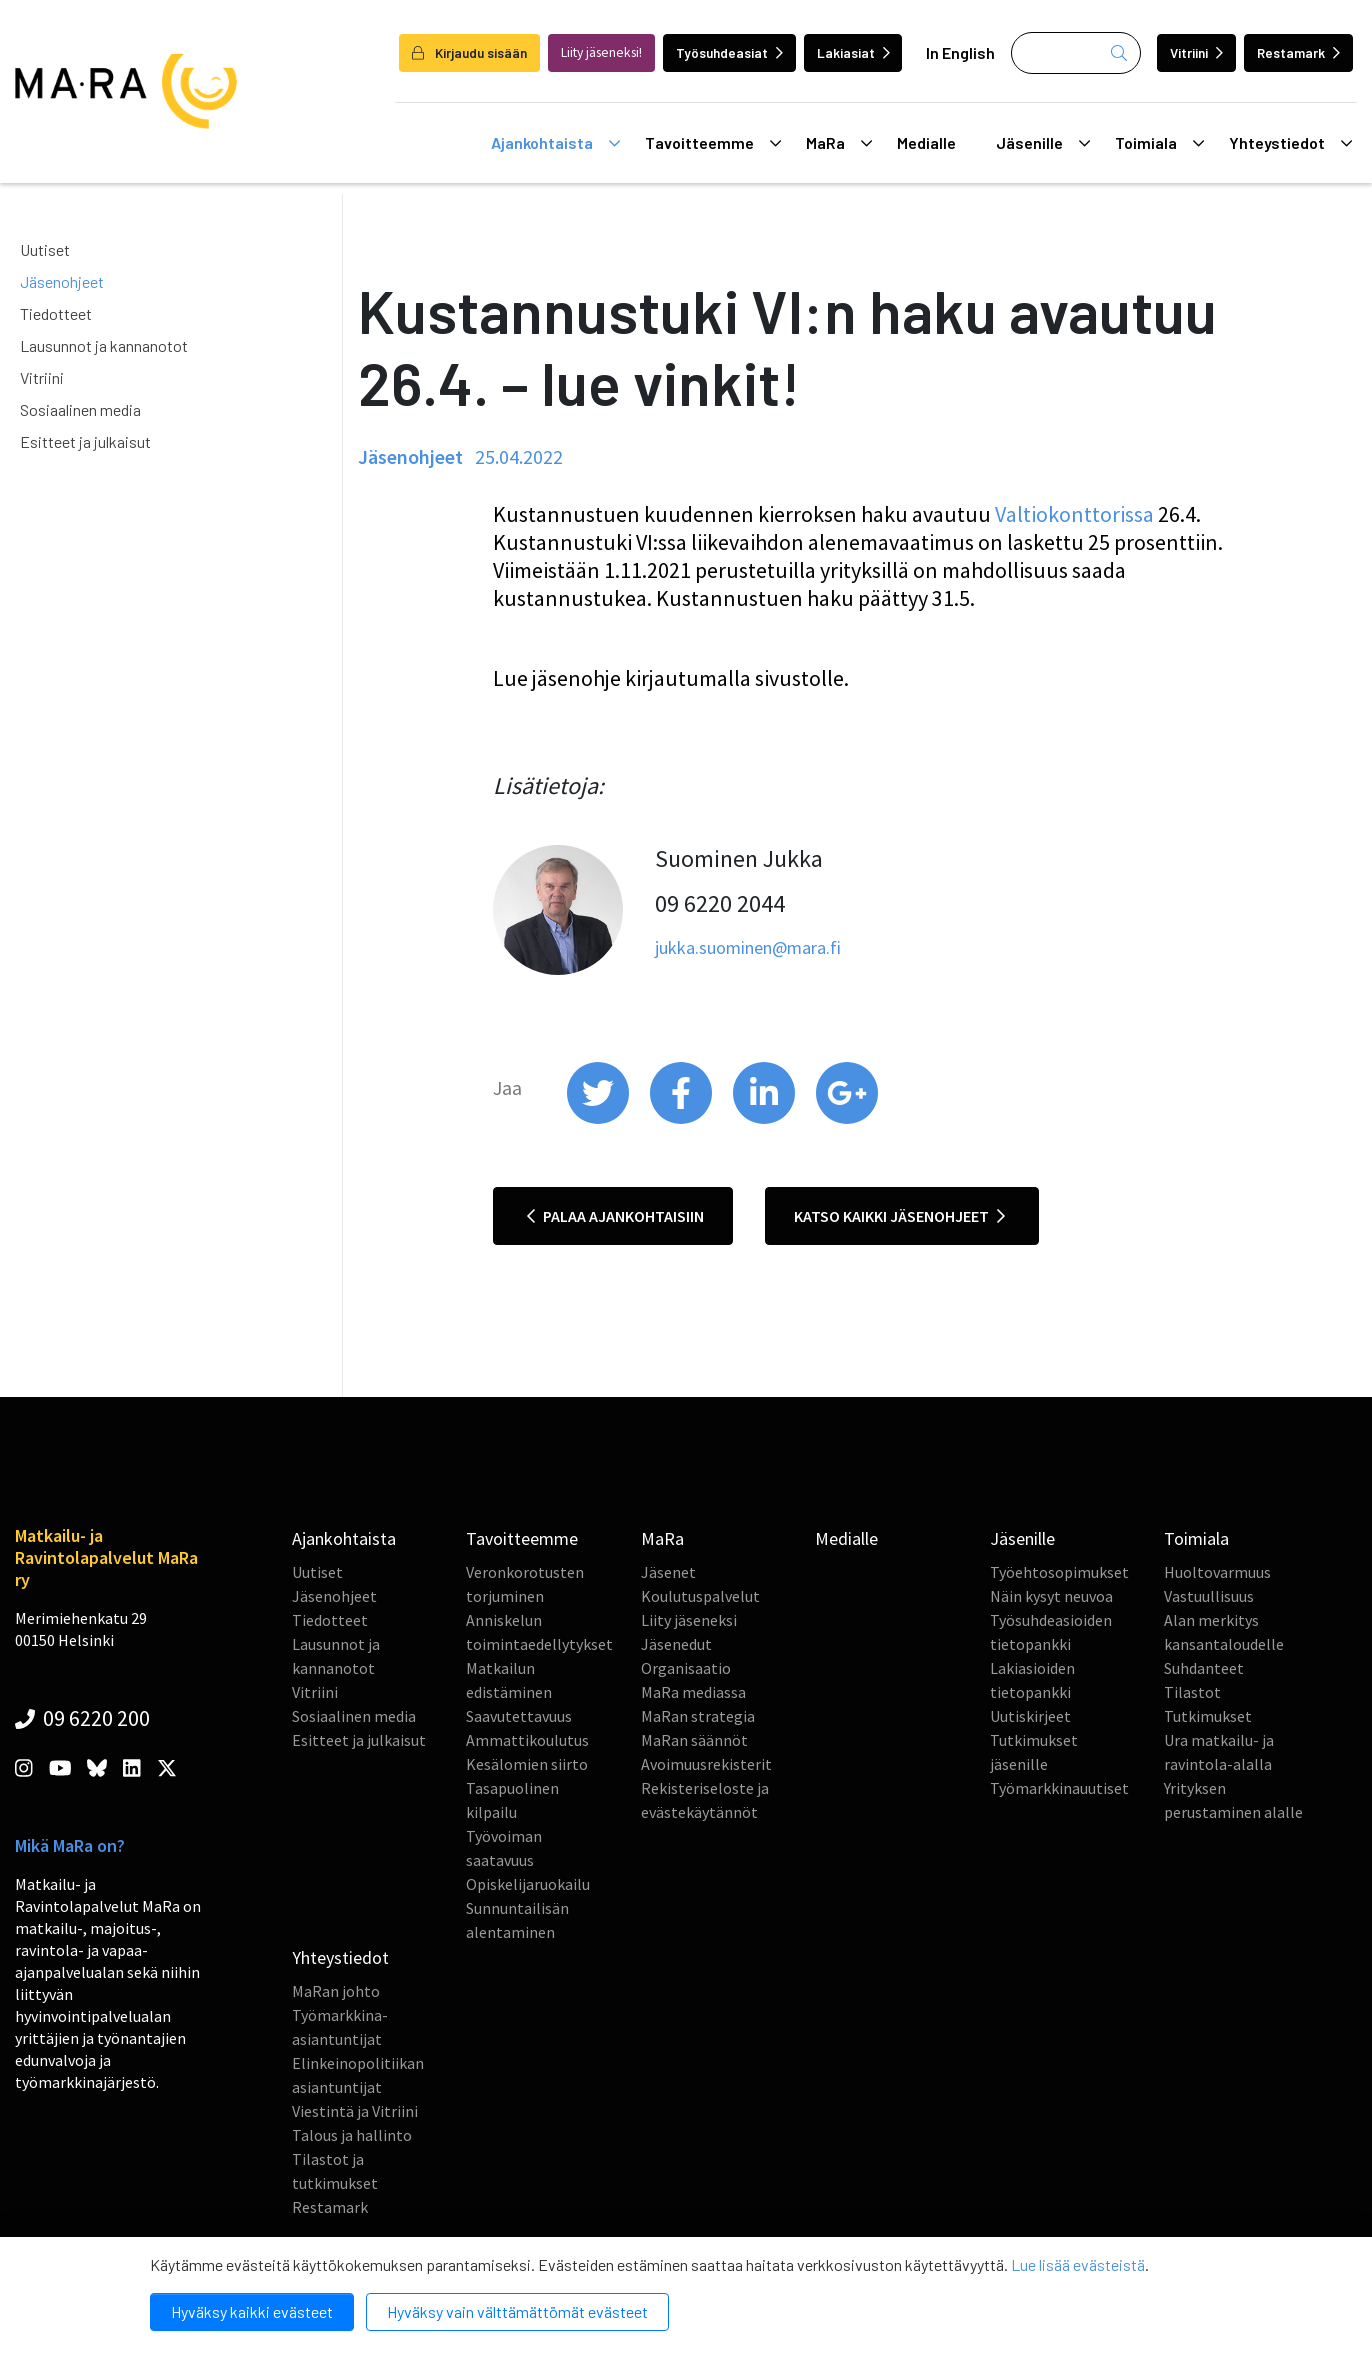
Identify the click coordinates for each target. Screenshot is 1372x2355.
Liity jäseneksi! (601, 52)
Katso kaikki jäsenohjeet (899, 1216)
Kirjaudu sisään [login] (469, 52)
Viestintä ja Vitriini (355, 2111)
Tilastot (1192, 1692)
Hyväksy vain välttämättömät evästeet (517, 2311)
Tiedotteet (56, 313)
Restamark (1298, 52)
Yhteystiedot (1290, 143)
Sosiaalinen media (80, 409)
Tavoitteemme (713, 143)
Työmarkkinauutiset (1059, 1788)
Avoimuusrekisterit (706, 1764)
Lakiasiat (853, 52)
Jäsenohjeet (62, 281)
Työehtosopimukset (1059, 1572)
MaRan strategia (698, 1716)
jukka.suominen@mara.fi (748, 947)
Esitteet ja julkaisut (85, 441)
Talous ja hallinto (352, 2135)
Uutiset (45, 249)
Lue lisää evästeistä (1078, 2264)
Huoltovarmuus (1217, 1572)
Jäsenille (1043, 143)
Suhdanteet (1204, 1668)
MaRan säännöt (694, 1740)
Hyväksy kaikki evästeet (252, 2311)
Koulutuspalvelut (700, 1596)
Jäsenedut (676, 1644)
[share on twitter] (599, 1119)
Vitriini (1196, 52)
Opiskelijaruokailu (528, 1884)
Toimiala (1159, 143)
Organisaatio (686, 1668)
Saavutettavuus (519, 1716)
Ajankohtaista (555, 143)
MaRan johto (336, 1991)
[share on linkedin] (765, 1119)
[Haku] (1076, 53)
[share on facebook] (682, 1119)
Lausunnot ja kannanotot (104, 345)
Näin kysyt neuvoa (1051, 1596)
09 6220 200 (82, 1718)
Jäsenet (668, 1572)
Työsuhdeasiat (729, 52)
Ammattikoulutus (527, 1740)
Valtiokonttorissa (1074, 514)
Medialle (926, 142)
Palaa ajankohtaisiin (615, 1216)
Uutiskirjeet (1030, 1716)
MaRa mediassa (693, 1692)
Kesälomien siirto (527, 1764)
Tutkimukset (1208, 1716)
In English (960, 52)
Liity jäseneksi (689, 1620)
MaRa (839, 143)
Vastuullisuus (1209, 1596)
